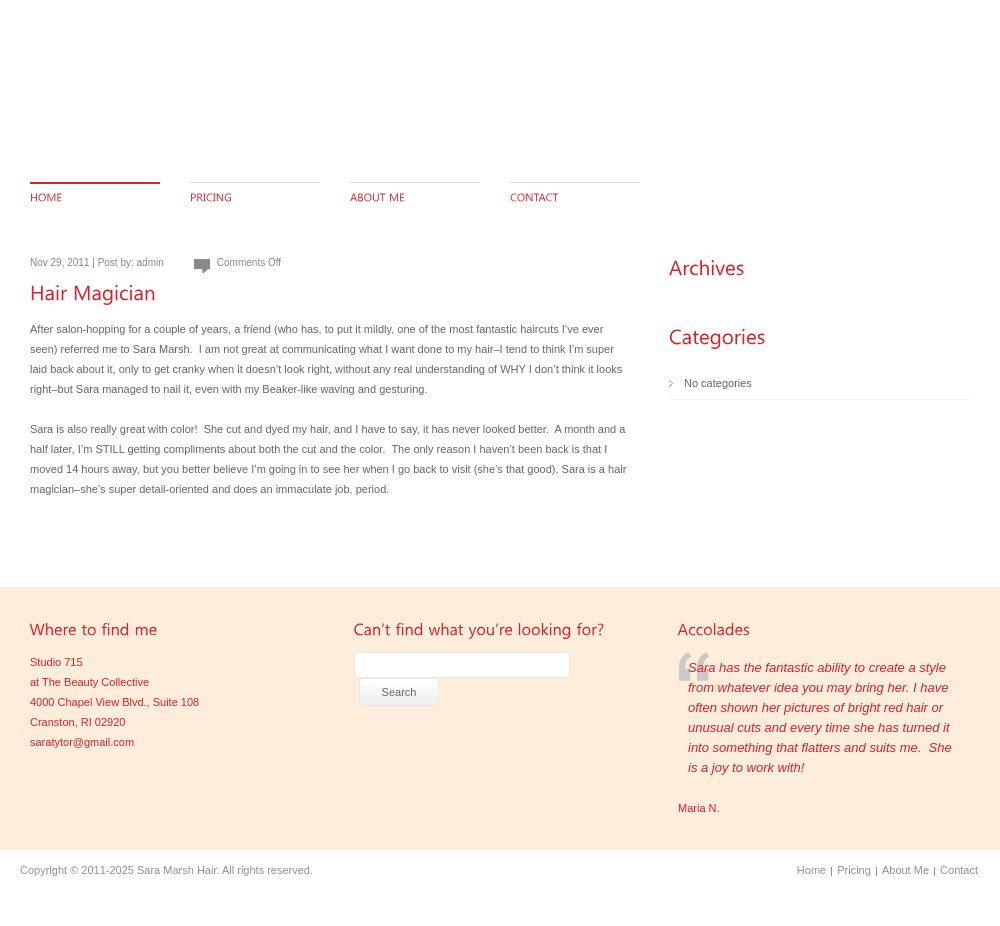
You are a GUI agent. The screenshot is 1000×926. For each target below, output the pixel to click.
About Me (905, 870)
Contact (959, 870)
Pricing (854, 870)
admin (150, 262)
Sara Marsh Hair (176, 870)
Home (811, 870)
